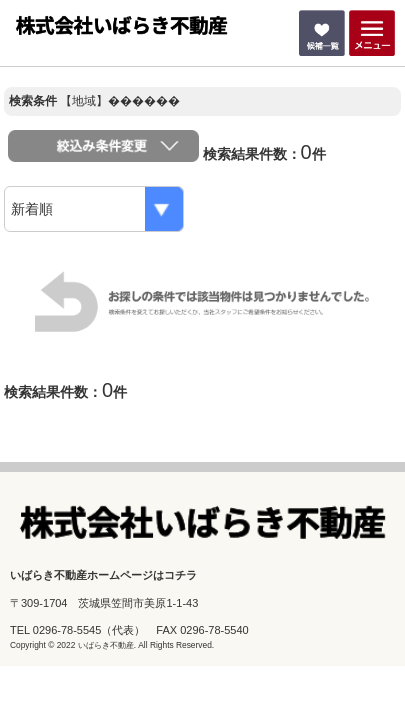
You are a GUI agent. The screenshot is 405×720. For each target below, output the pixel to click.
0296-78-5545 (67, 630)
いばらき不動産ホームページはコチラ (103, 575)
